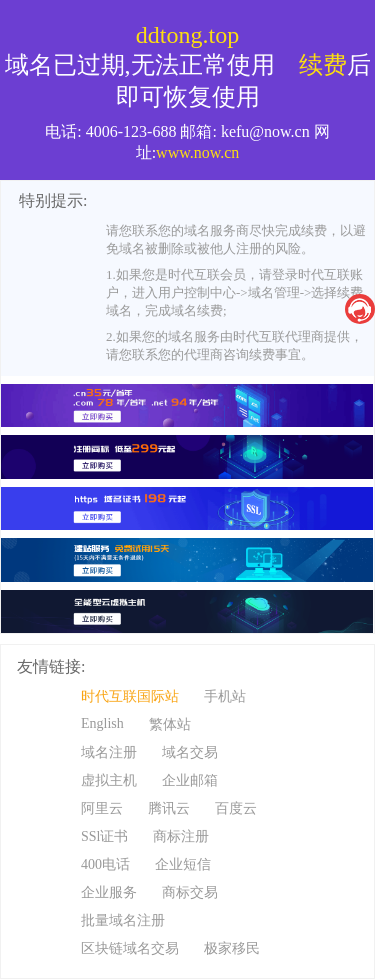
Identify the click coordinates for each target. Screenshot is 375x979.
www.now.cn (197, 152)
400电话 (105, 864)
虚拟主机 (109, 780)
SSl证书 (104, 836)
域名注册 (109, 752)
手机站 (225, 696)
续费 (323, 65)
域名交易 (190, 752)
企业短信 (183, 864)
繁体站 (170, 724)
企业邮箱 (190, 780)
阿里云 (102, 808)
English (102, 723)
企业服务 (109, 892)
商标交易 (190, 892)
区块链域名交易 (130, 948)
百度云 (236, 808)
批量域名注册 (123, 920)
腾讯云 (169, 808)
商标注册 (181, 836)
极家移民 (232, 948)
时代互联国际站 (130, 696)
